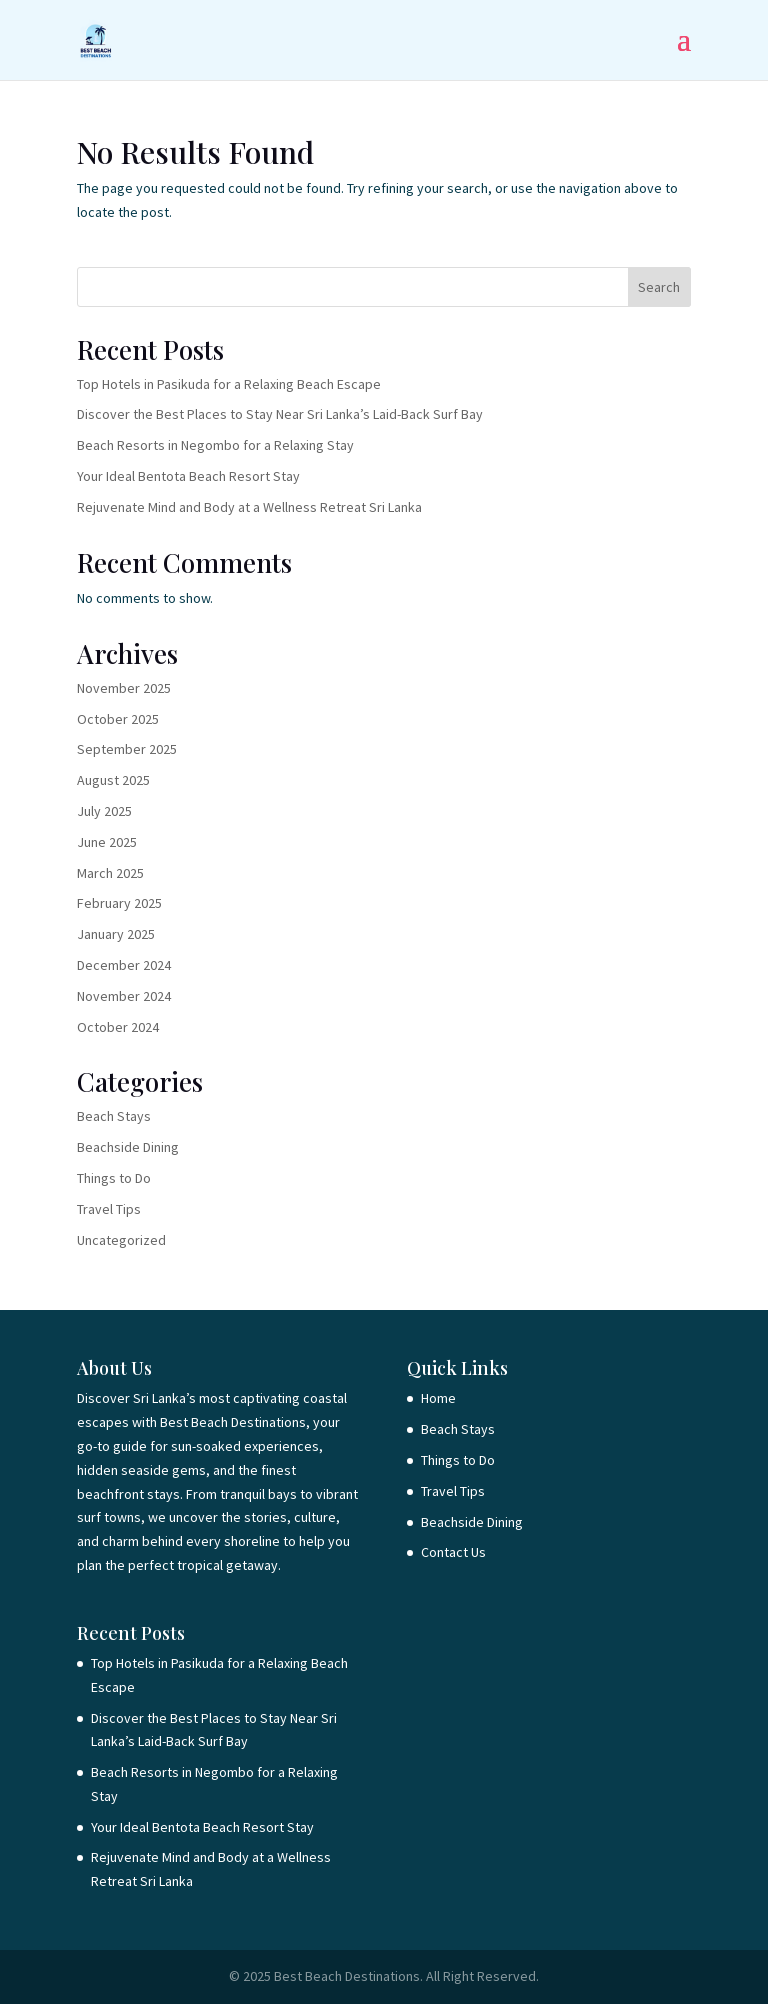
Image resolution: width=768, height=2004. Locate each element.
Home (438, 1398)
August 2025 (113, 780)
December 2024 (124, 965)
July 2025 (104, 811)
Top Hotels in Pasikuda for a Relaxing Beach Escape (229, 384)
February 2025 (119, 903)
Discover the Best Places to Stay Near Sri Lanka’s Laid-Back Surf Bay (280, 414)
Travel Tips (109, 1209)
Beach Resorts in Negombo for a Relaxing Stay (215, 445)
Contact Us (453, 1552)
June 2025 (107, 842)
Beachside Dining (128, 1147)
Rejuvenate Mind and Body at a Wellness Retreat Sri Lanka (249, 507)
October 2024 (118, 1027)
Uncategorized (121, 1240)
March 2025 (110, 873)
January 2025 (116, 934)
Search (659, 287)
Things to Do (114, 1178)
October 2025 (118, 719)
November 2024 (124, 996)
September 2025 (127, 749)
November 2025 (124, 688)
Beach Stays (114, 1116)
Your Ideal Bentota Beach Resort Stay (188, 476)
